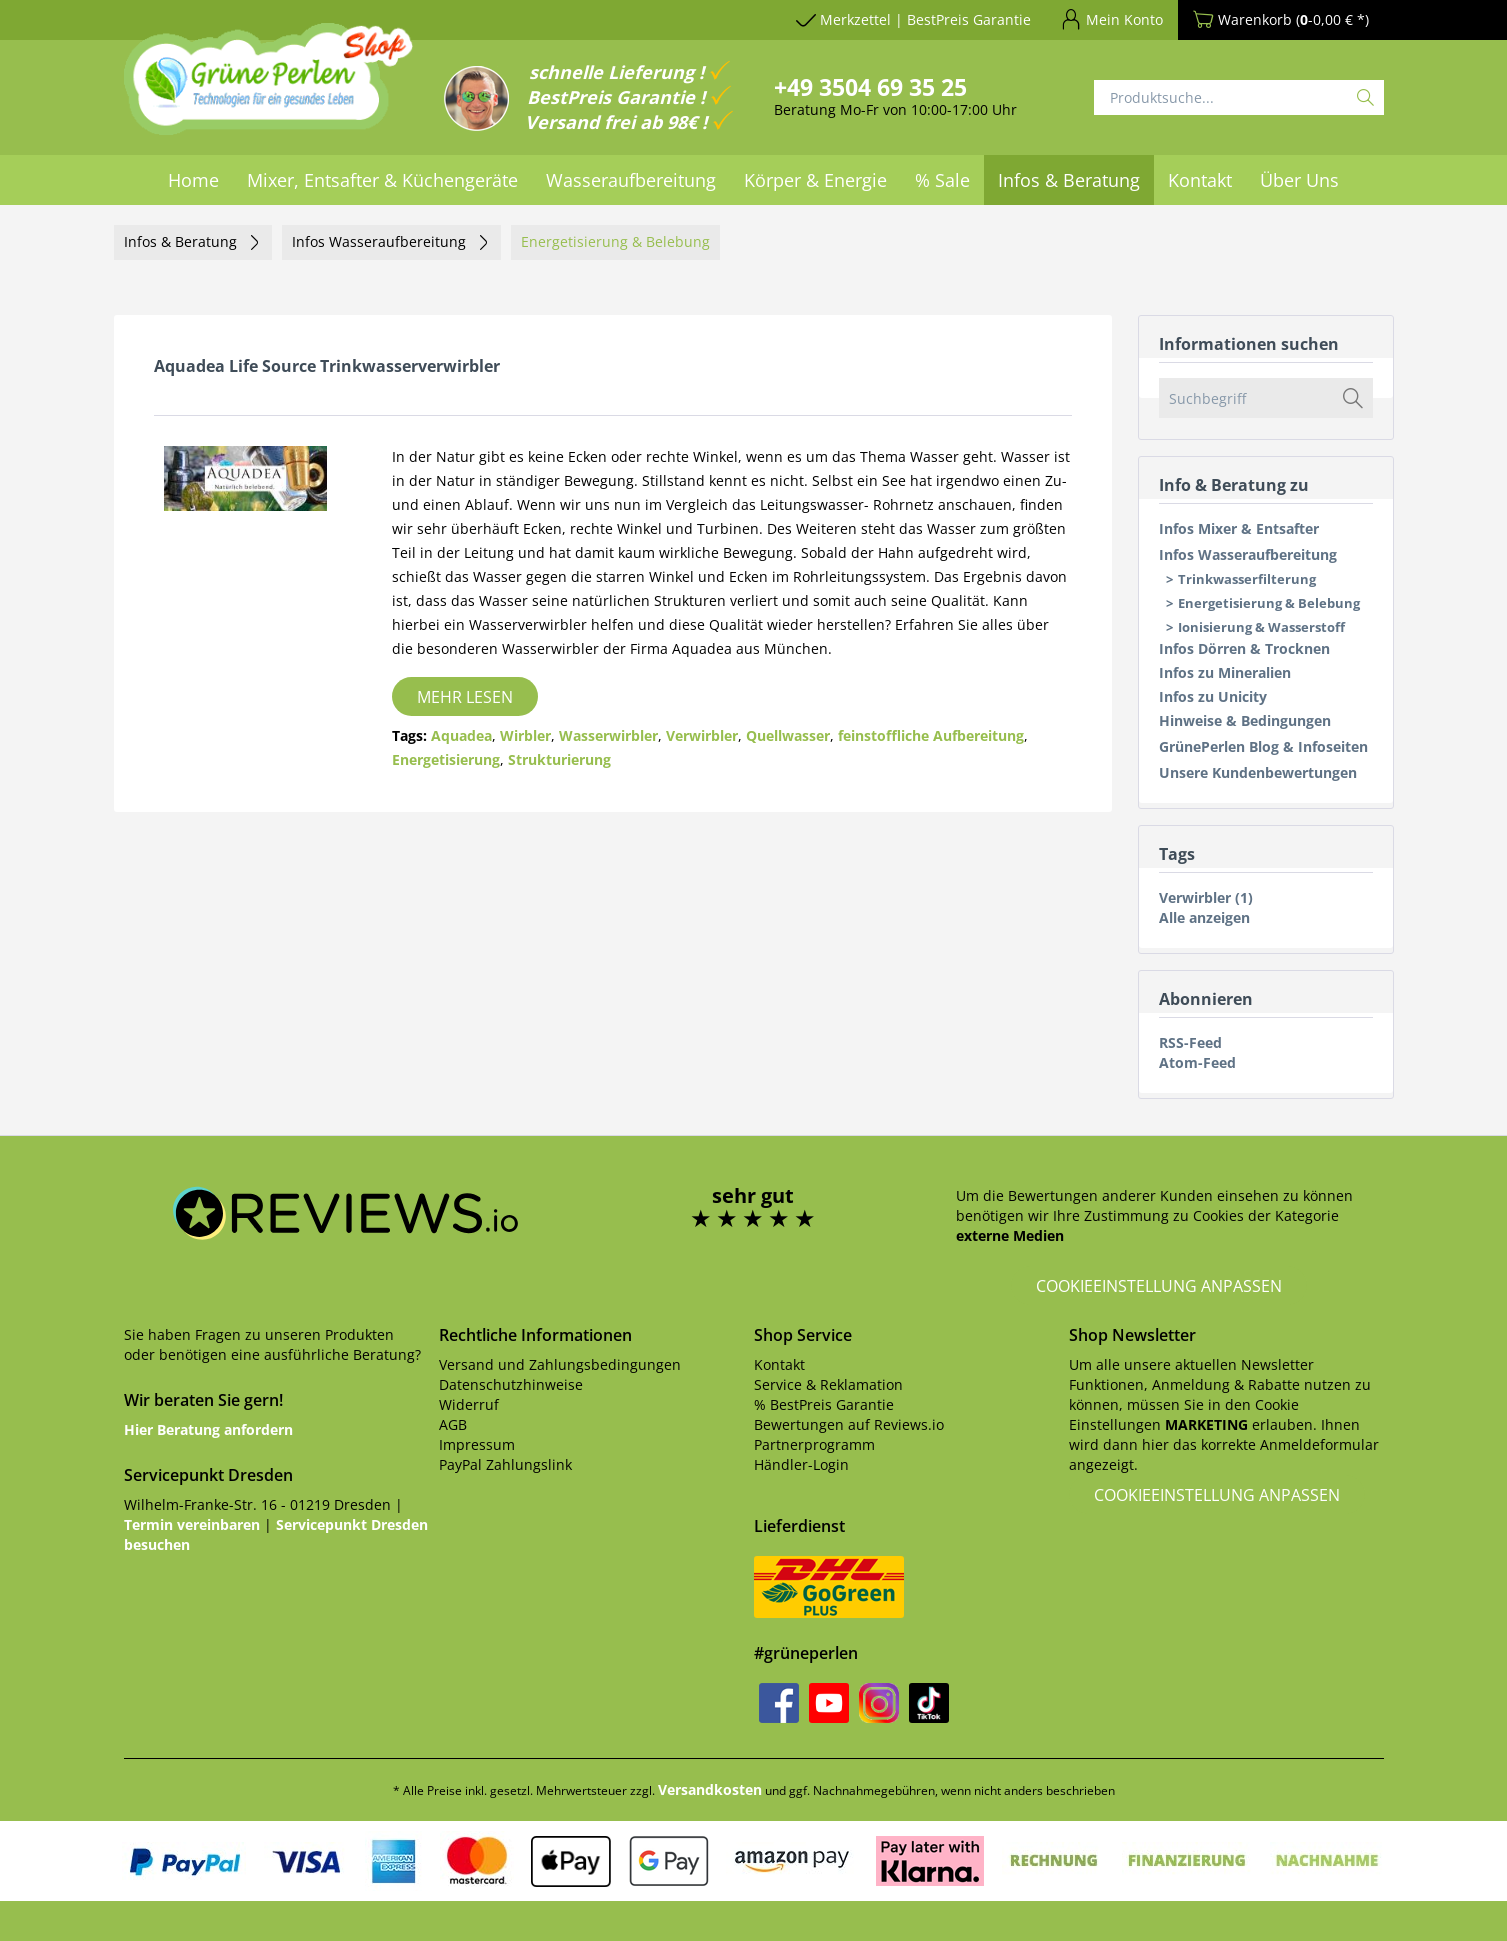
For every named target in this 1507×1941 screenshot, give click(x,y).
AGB (453, 1424)
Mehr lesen (465, 697)
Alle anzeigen (1204, 917)
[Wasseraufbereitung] (631, 180)
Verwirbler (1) (1206, 897)
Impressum (477, 1444)
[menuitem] (913, 23)
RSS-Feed (1190, 1042)
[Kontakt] (1200, 180)
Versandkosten (710, 1789)
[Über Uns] (1299, 180)
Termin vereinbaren (192, 1524)
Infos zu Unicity (1213, 696)
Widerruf (469, 1404)
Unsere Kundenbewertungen (1258, 772)
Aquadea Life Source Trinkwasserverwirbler (327, 366)
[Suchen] (1365, 97)
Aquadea (461, 735)
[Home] (193, 180)
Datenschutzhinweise (511, 1384)
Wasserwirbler (608, 735)
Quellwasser (788, 735)
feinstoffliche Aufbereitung (931, 735)
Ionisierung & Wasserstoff (1261, 627)
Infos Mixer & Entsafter (1239, 528)
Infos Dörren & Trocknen (1244, 648)
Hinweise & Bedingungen (1245, 720)
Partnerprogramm (814, 1444)
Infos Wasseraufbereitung (1248, 554)
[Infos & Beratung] (1069, 180)
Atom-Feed (1197, 1062)
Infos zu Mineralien (1225, 672)
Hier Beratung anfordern (208, 1429)
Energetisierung (446, 759)
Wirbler (525, 735)
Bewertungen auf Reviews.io (849, 1424)
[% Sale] (942, 180)
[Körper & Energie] (815, 180)
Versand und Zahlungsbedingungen (560, 1364)
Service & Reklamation (828, 1384)
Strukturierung (559, 759)
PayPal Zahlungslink (505, 1464)
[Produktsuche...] (1239, 97)
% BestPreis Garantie (824, 1404)
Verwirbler (702, 735)
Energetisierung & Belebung (1269, 603)
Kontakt (779, 1364)
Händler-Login (801, 1464)
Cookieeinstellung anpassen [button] (1159, 1286)
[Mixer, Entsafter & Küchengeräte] (382, 180)
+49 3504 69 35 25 (870, 87)
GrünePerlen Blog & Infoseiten (1263, 746)
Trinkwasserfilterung (1247, 579)
